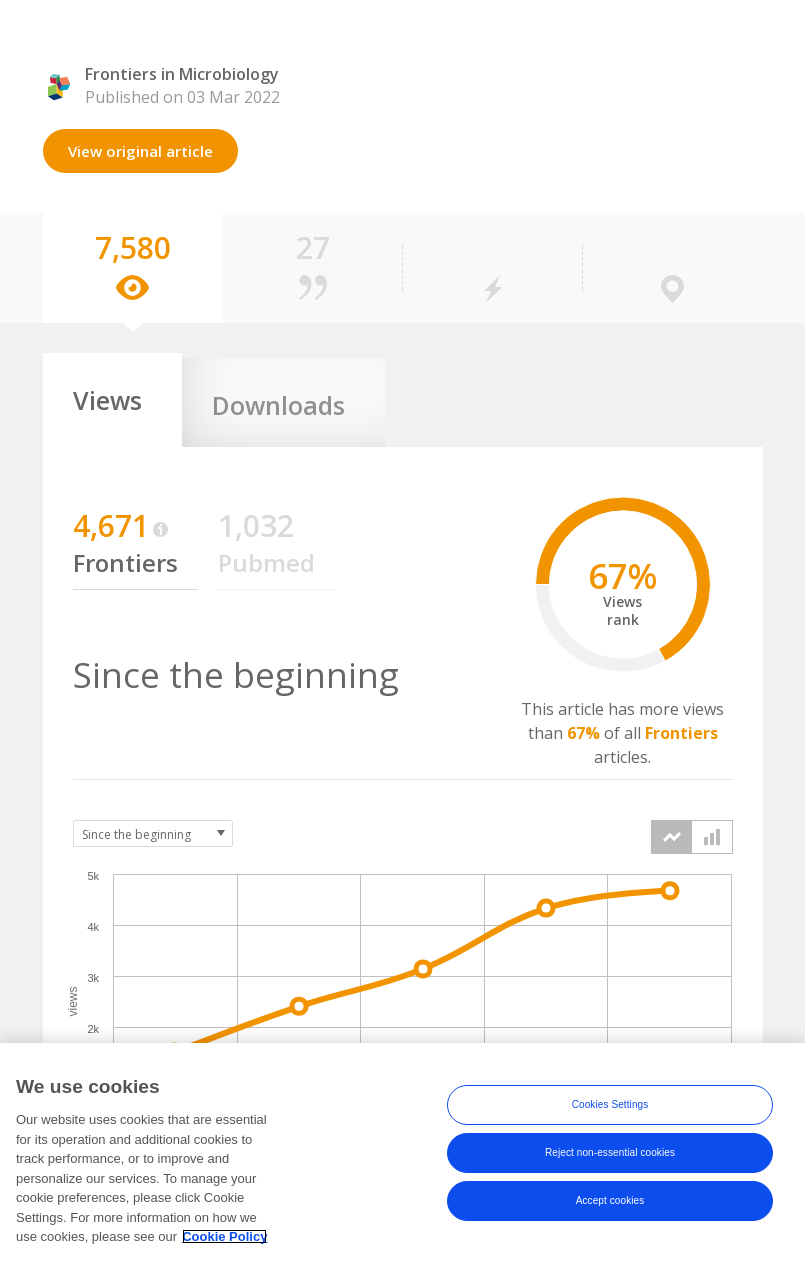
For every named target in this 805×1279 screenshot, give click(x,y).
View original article (140, 151)
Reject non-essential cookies (610, 1174)
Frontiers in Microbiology (182, 74)
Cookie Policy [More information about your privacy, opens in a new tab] (224, 1258)
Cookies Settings (610, 1126)
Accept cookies (610, 1222)
